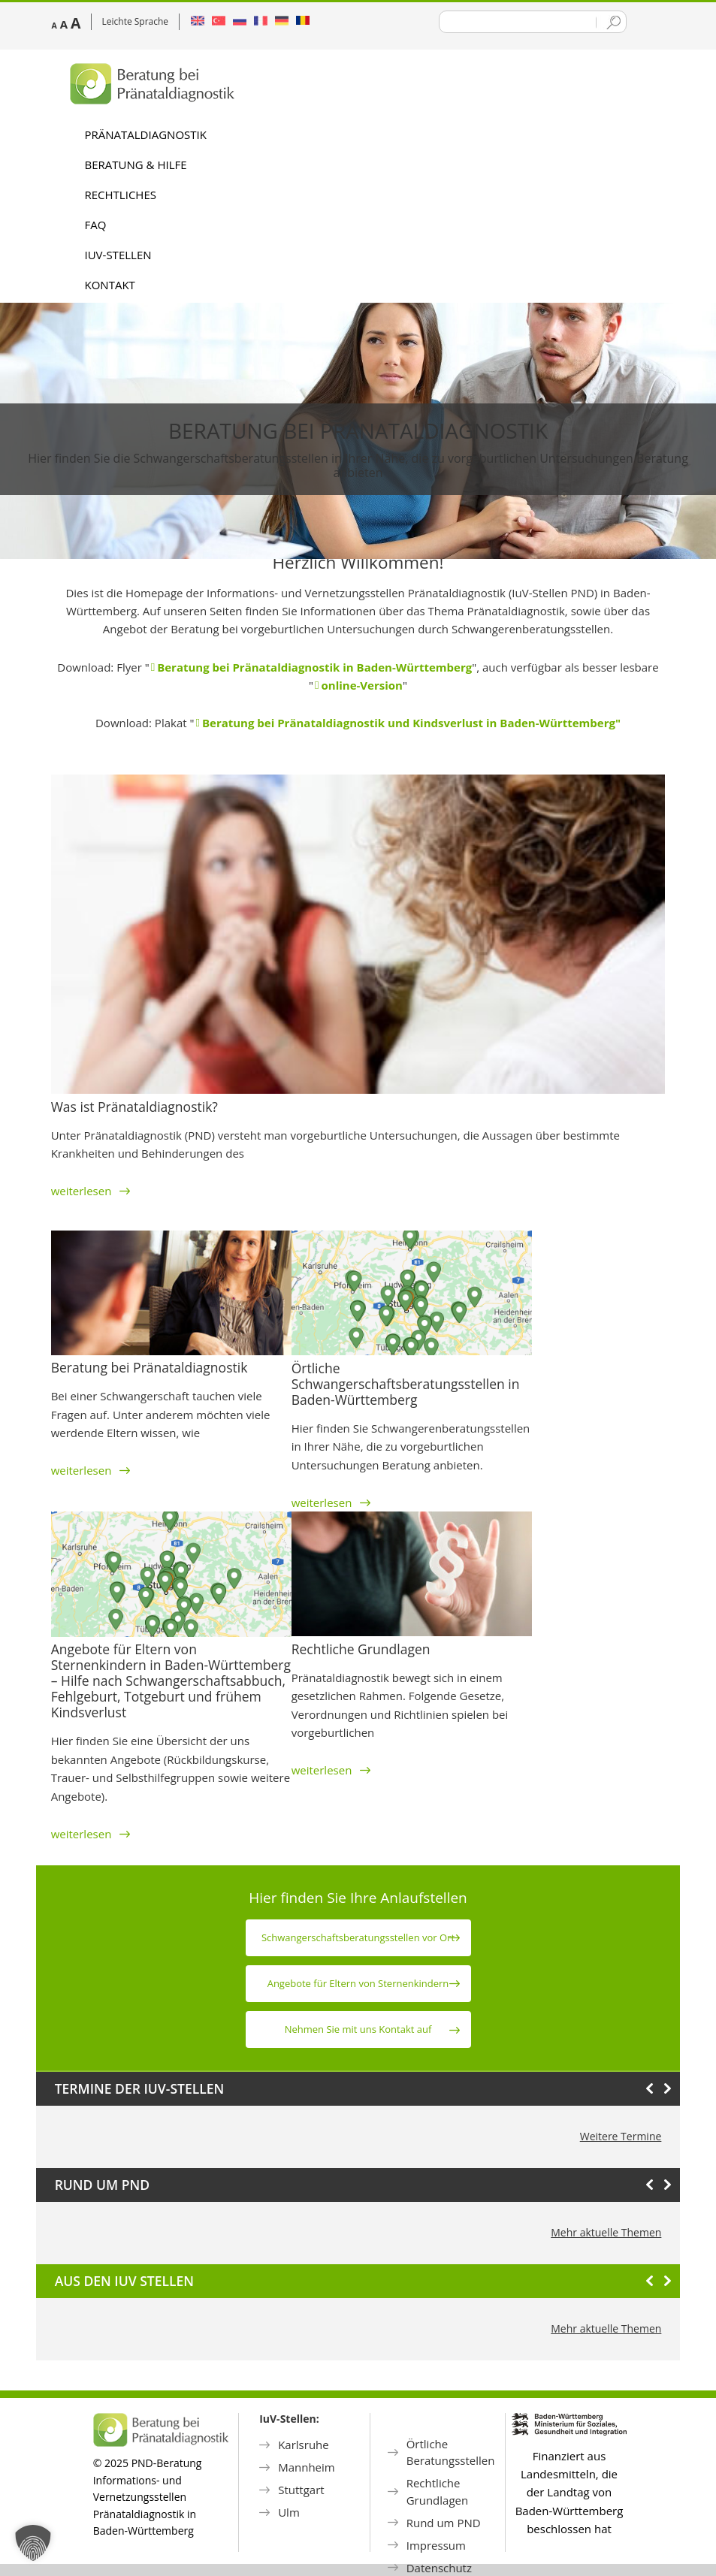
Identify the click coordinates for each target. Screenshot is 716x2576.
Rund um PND (443, 2522)
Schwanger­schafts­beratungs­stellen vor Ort (358, 1937)
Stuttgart (301, 2489)
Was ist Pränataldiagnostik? (134, 1107)
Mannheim (306, 2467)
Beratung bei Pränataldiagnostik (358, 430)
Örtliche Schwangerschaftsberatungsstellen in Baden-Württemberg (406, 1384)
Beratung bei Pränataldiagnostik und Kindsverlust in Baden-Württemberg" (411, 722)
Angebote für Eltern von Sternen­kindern (358, 1983)
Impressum (436, 2545)
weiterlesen (91, 1191)
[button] (33, 2543)
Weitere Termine (621, 2136)
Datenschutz (439, 2567)
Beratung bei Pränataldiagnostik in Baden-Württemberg (314, 667)
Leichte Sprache (135, 21)
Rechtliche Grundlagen (361, 1649)
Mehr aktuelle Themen (606, 2232)
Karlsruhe (303, 2444)
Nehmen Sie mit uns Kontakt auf (358, 2029)
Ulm (289, 2512)
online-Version (362, 685)
